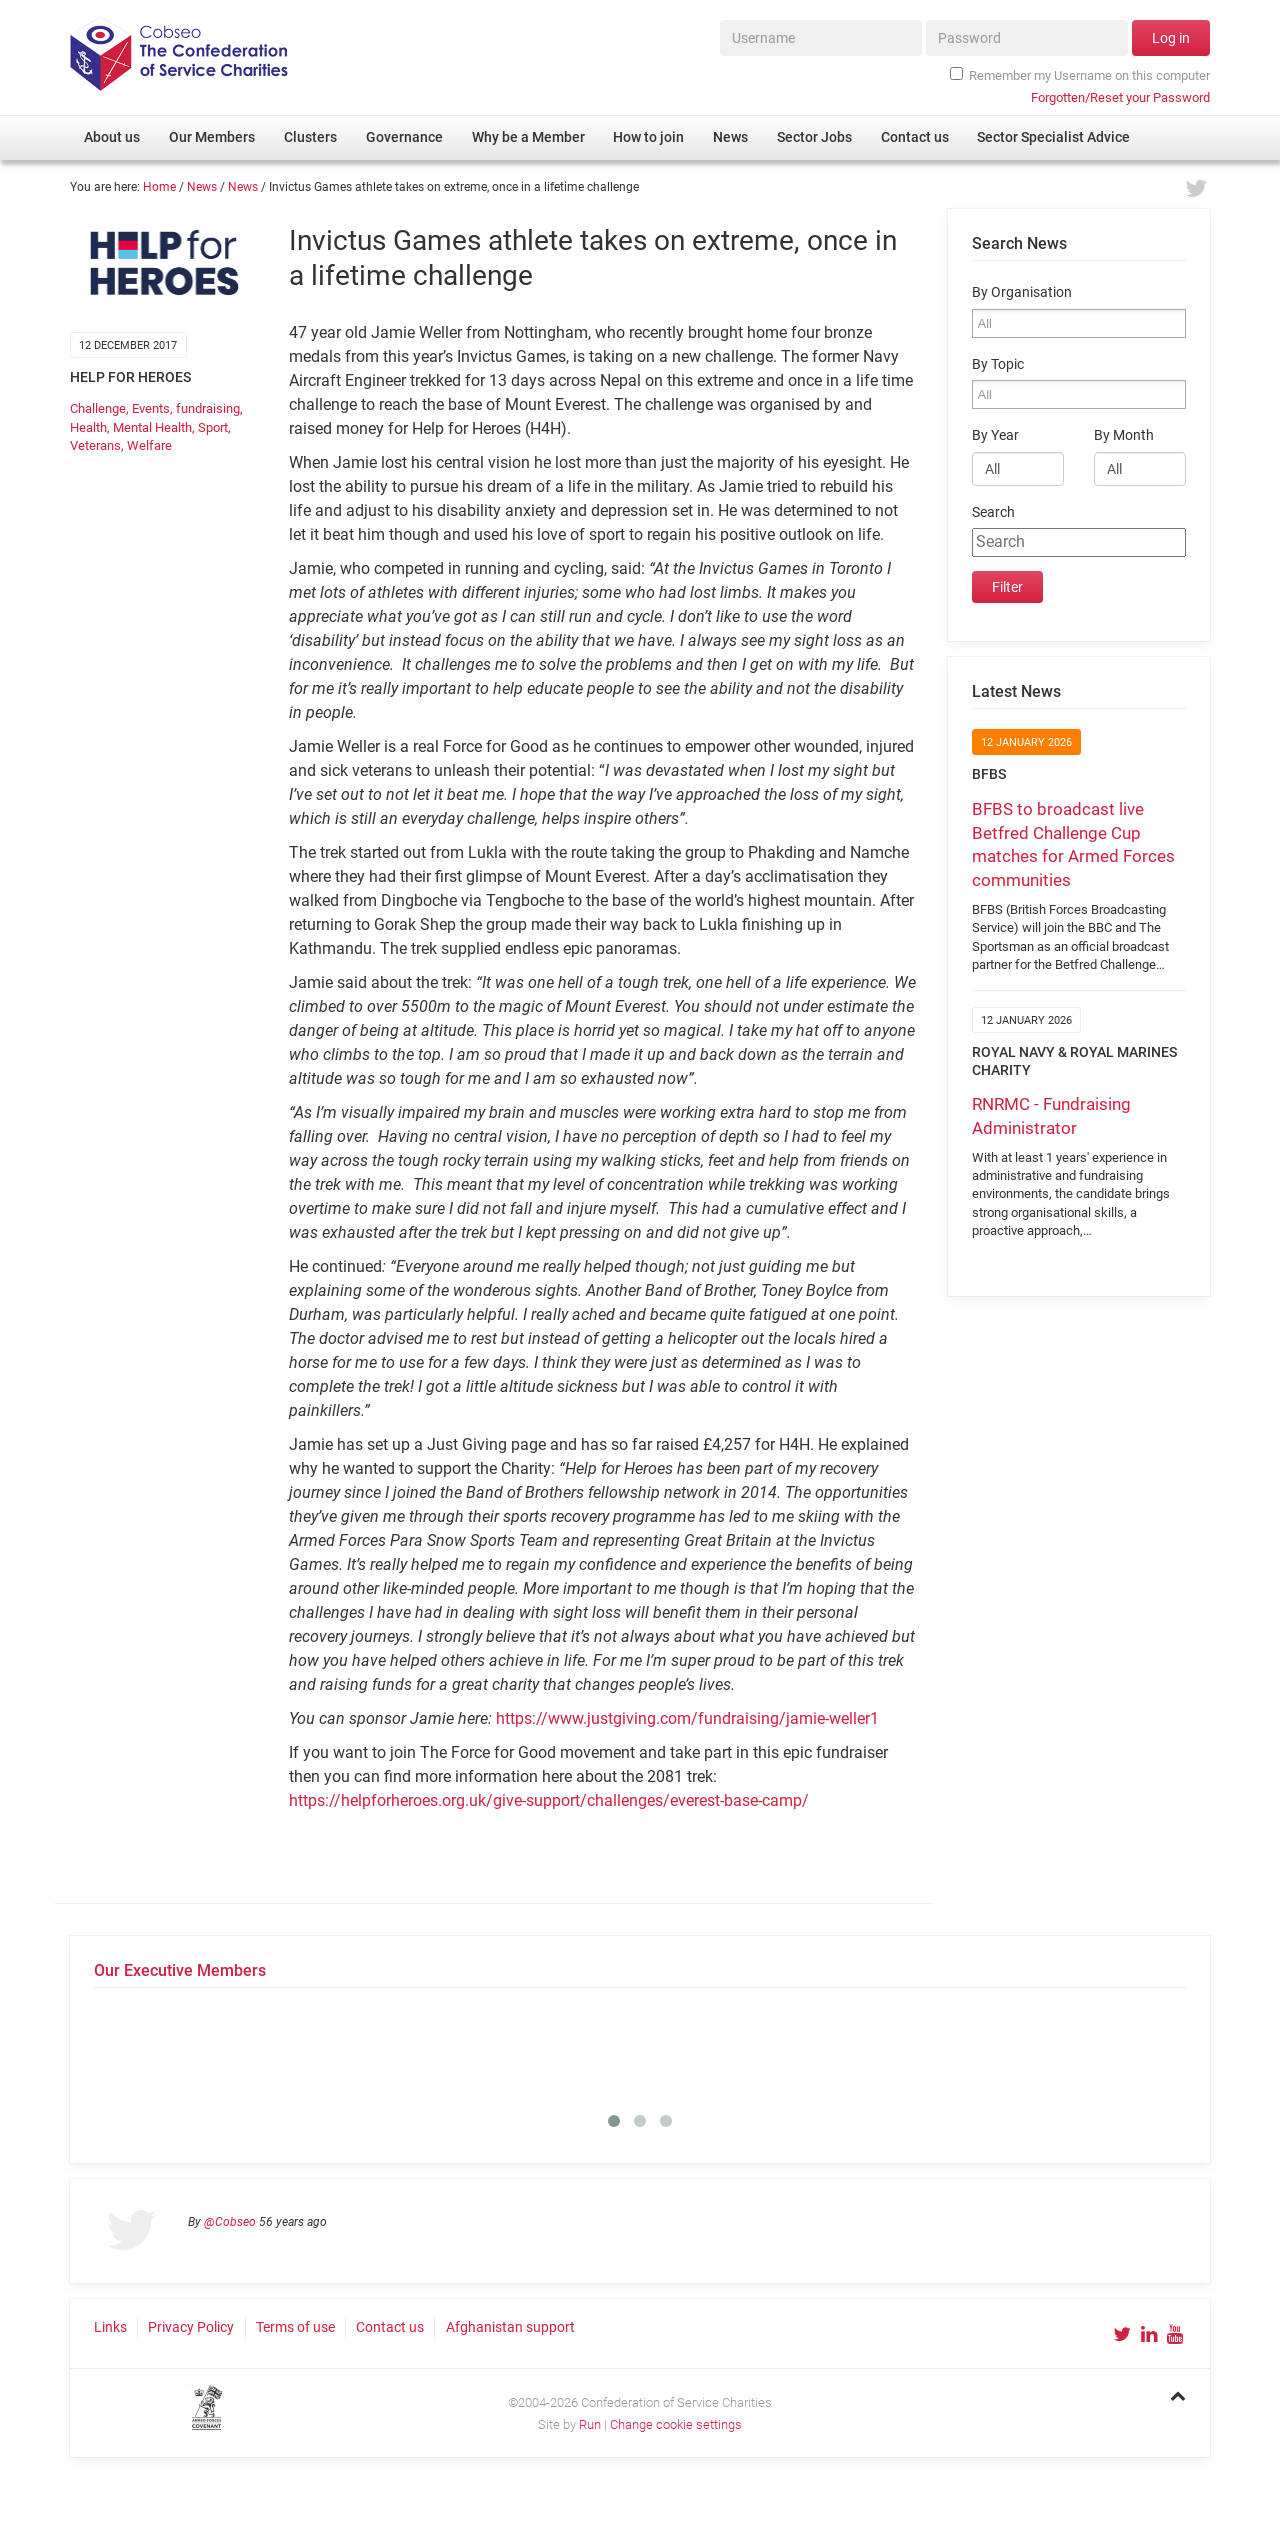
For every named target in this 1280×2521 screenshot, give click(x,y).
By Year (995, 435)
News (202, 187)
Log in (1171, 38)
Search (993, 512)
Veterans (95, 445)
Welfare (149, 445)
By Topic (998, 364)
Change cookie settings (676, 2424)
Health (88, 427)
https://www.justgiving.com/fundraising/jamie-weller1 (687, 1718)
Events (151, 408)
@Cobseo (230, 2222)
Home (159, 187)
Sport (213, 427)
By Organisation (1022, 292)
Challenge (98, 408)
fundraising (208, 408)
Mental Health (152, 427)
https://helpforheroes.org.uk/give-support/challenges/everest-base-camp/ (549, 1800)
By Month (1124, 435)
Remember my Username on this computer (1080, 75)
